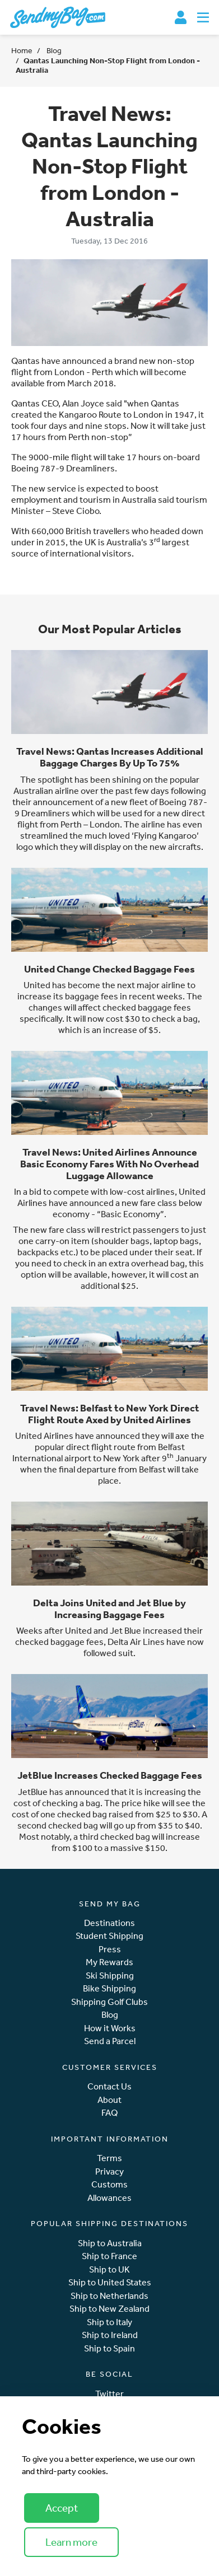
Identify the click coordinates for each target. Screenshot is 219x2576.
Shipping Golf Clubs (109, 2002)
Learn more (71, 2542)
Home (21, 50)
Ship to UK (109, 2269)
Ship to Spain (109, 2348)
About (109, 2100)
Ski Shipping (110, 1975)
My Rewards (109, 1962)
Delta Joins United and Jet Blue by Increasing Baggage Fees (109, 1608)
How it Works (110, 2028)
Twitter (109, 2393)
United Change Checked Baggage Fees (109, 968)
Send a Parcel (110, 2041)
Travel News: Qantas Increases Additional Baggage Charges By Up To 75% (109, 757)
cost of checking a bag (56, 1802)
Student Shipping (109, 1935)
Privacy (109, 2171)
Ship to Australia (110, 2243)
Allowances (109, 2197)
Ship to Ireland (110, 2335)
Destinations (109, 1923)
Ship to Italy (109, 2322)
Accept (61, 2508)
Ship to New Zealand (109, 2308)
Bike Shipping (109, 1988)
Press (110, 1949)
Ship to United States (109, 2282)
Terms (109, 2158)
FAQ (109, 2112)
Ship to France (109, 2256)
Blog (53, 50)
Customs (109, 2184)
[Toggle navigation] (203, 17)
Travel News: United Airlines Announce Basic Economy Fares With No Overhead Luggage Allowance (109, 1164)
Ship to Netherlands (109, 2295)
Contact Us (109, 2086)
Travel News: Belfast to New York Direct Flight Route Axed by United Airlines (109, 1413)
